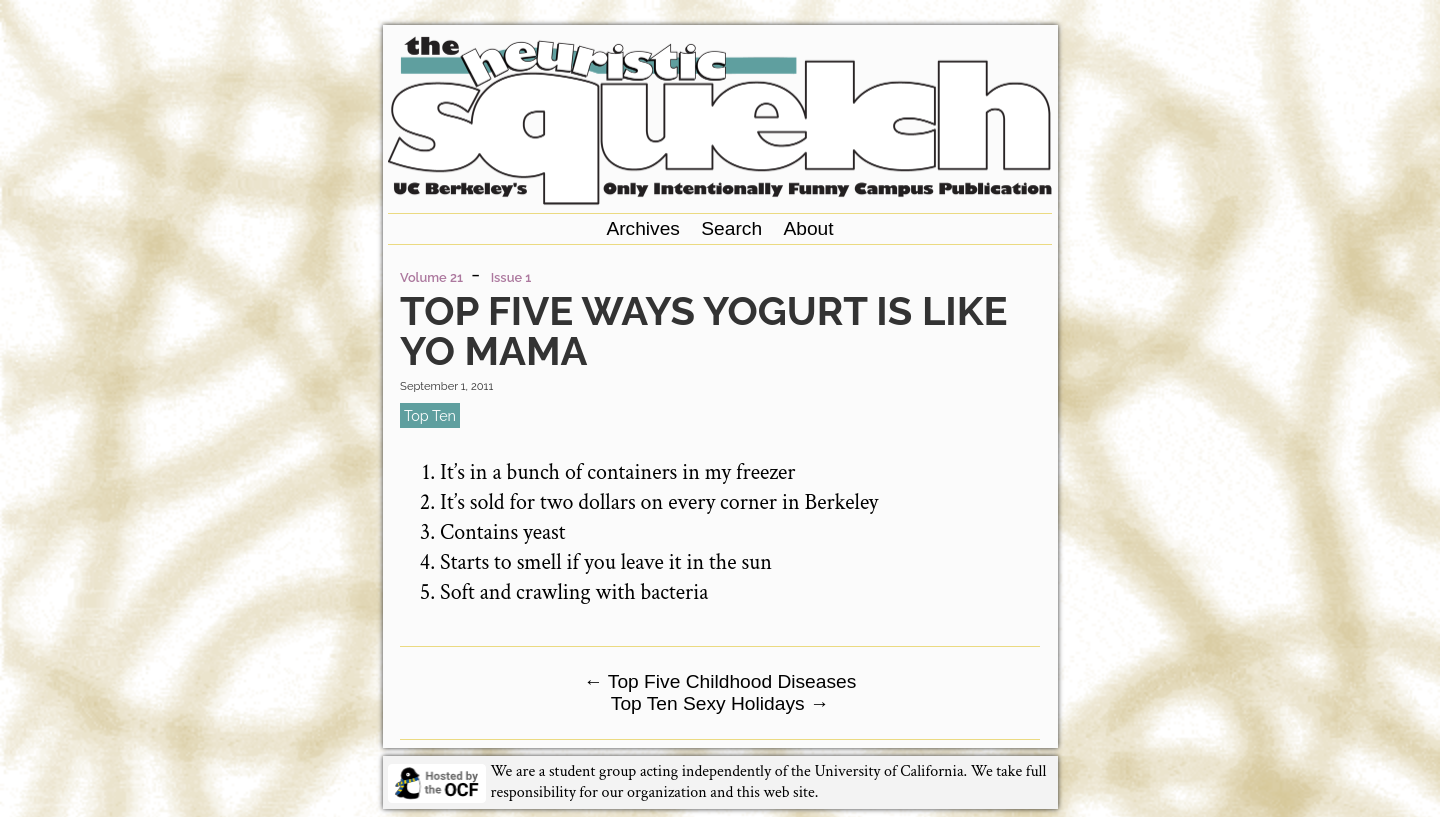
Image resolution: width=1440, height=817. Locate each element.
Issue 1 (511, 277)
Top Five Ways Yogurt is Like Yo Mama (703, 330)
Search (731, 228)
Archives (643, 228)
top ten (430, 415)
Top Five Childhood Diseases (720, 681)
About (808, 228)
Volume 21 (431, 277)
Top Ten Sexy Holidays (720, 703)
